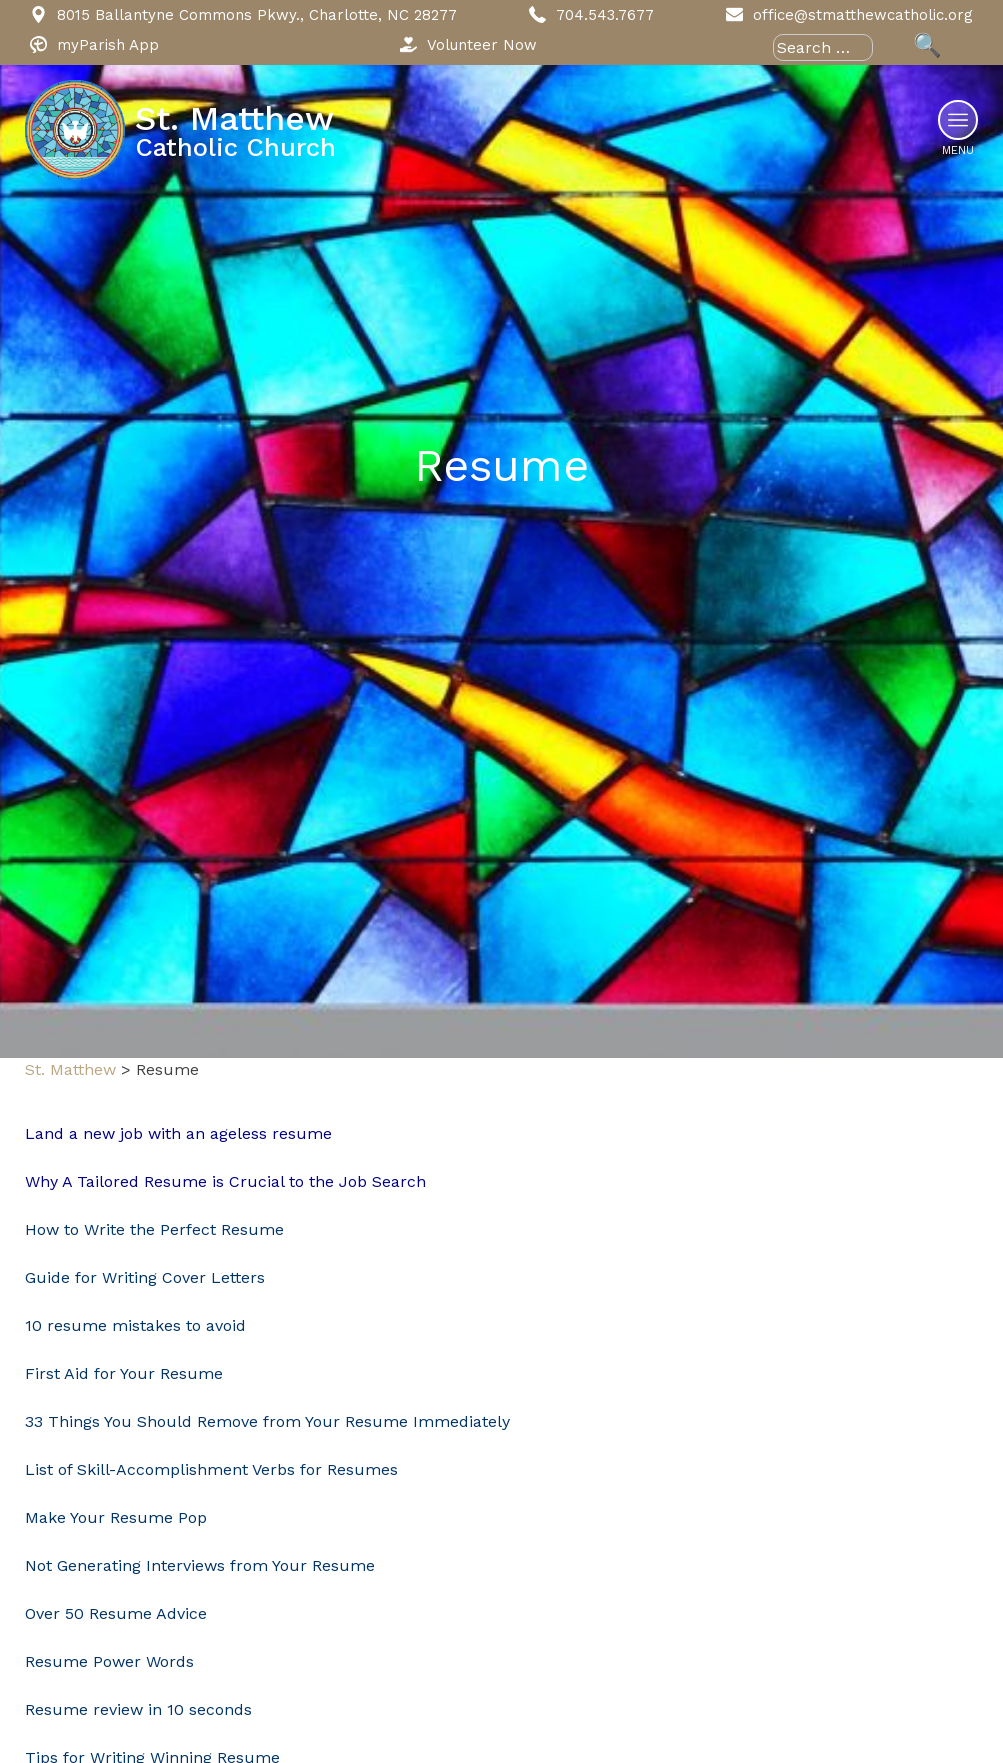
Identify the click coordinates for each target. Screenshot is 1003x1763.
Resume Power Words (109, 1661)
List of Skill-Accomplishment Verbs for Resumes (211, 1469)
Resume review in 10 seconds (138, 1709)
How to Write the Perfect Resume (154, 1229)
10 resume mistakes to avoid (135, 1325)
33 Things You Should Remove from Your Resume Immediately (267, 1421)
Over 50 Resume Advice (116, 1613)
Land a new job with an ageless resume (181, 1133)
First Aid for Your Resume (124, 1373)
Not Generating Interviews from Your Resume (200, 1565)
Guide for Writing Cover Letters (145, 1277)
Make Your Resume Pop (116, 1517)
